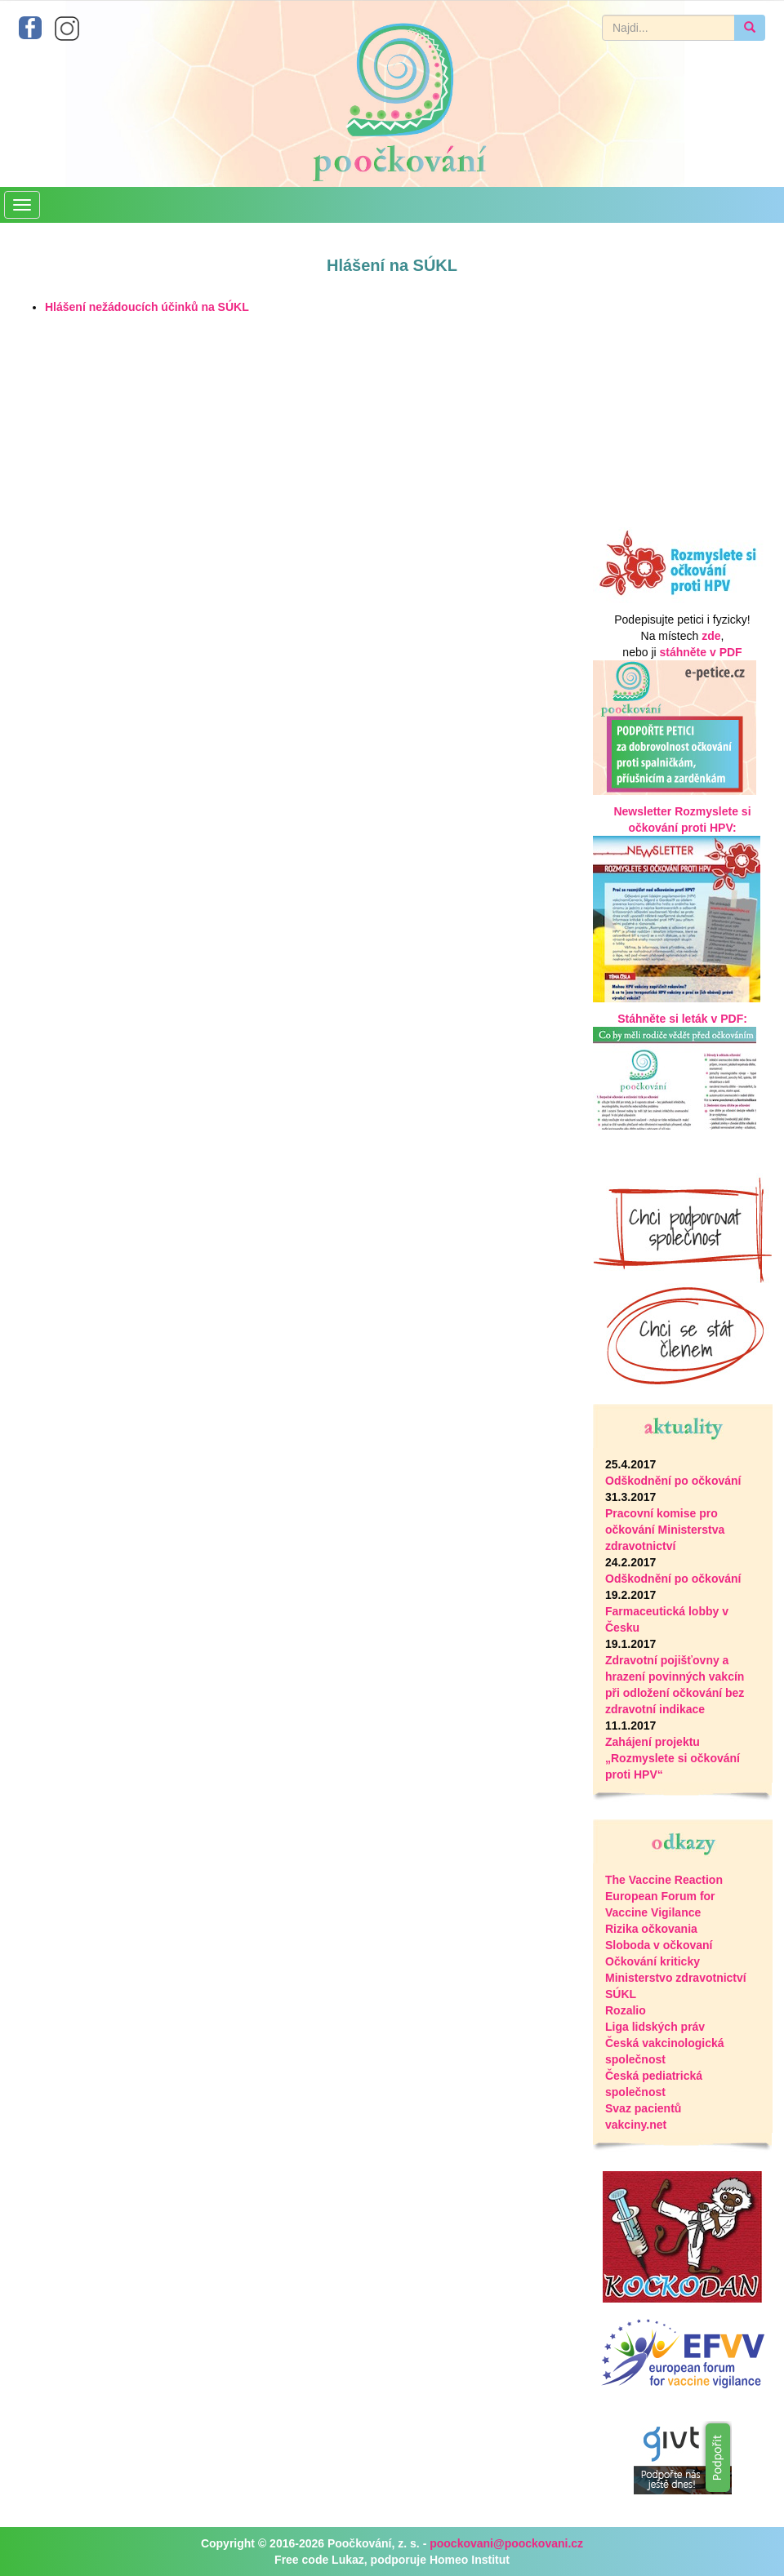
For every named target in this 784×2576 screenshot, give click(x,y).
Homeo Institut (470, 2559)
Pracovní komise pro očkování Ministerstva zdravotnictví (664, 1529)
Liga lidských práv (655, 2026)
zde (711, 635)
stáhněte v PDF (701, 652)
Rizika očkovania (651, 1928)
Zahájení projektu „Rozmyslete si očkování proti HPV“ (672, 1758)
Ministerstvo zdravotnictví (675, 1977)
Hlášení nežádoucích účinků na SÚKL (147, 306)
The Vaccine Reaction (664, 1879)
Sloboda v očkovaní (658, 1945)
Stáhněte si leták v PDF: (682, 1018)
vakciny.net (635, 2124)
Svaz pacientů (643, 2108)
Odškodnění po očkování (673, 1480)
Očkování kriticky (652, 1961)
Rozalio (625, 2010)
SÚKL (620, 1994)
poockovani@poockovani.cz (506, 2543)
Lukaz (348, 2559)
